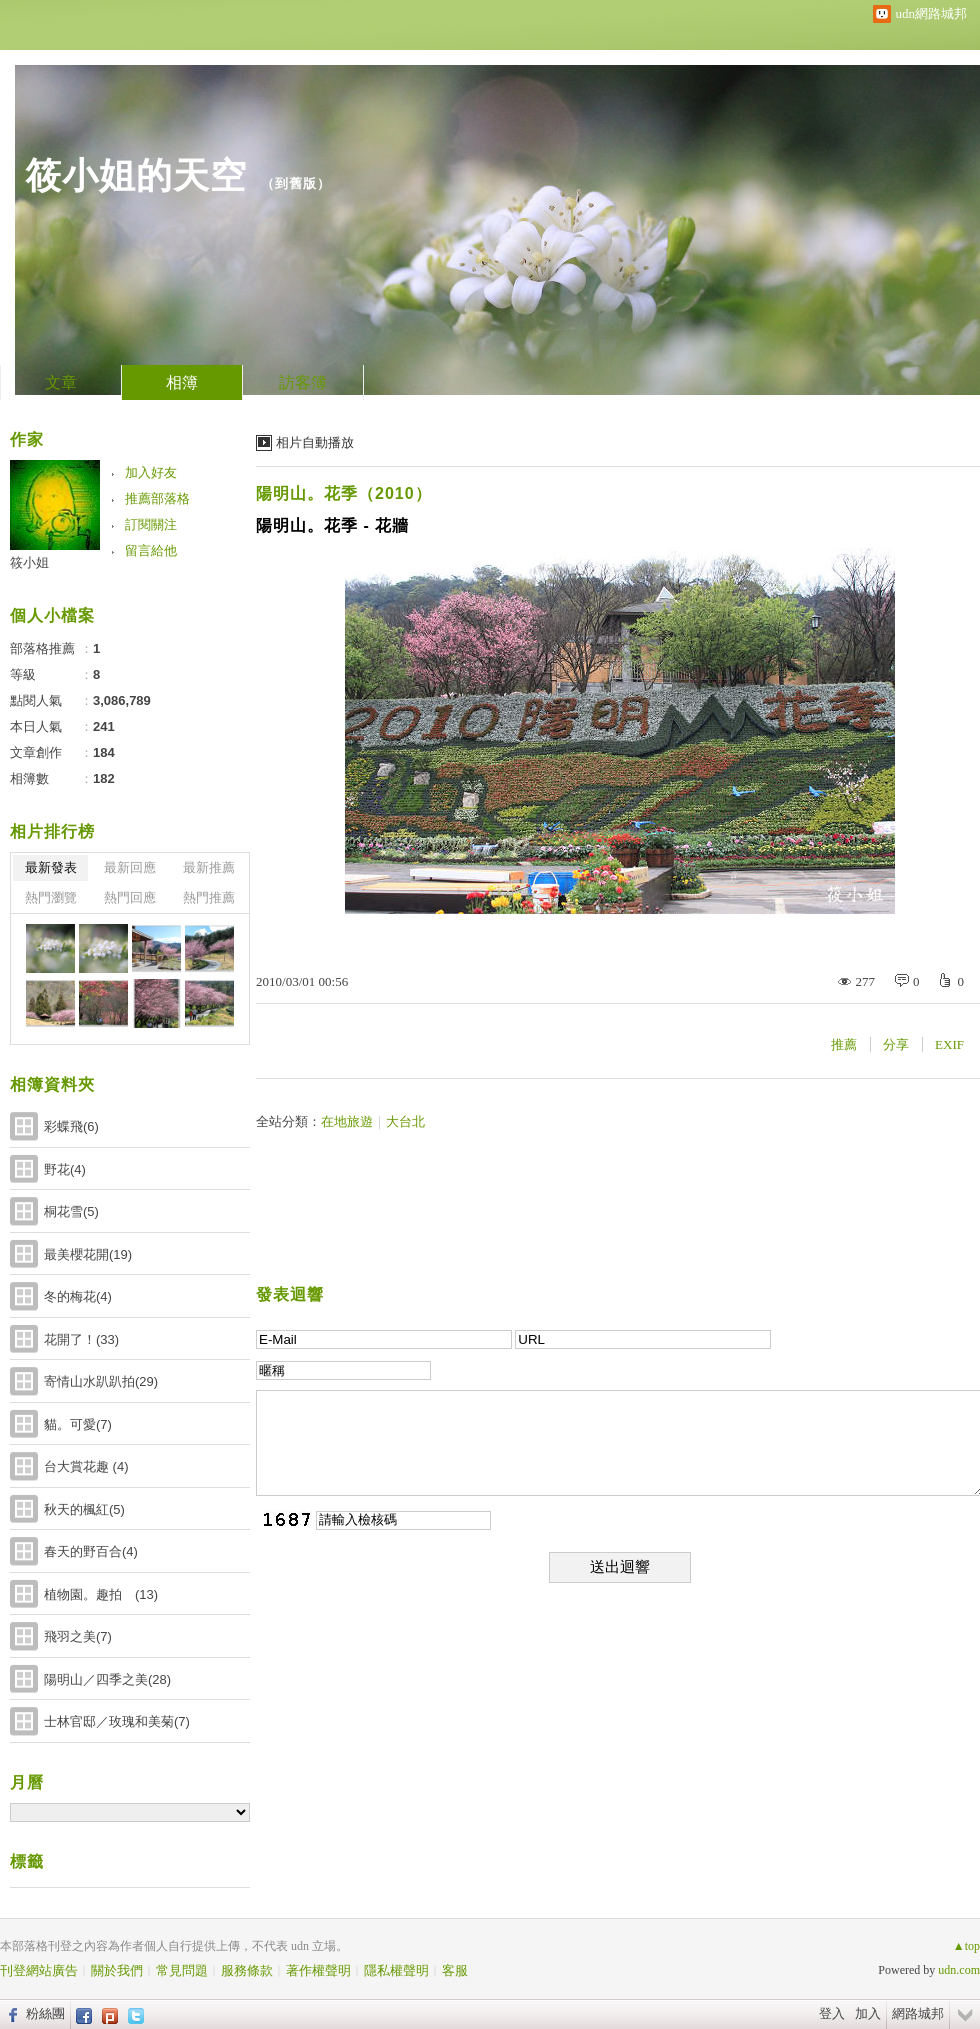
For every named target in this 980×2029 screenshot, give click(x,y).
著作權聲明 (318, 1970)
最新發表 (51, 867)
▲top (966, 1946)
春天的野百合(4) (91, 1551)
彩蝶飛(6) (71, 1126)
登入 (832, 2013)
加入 (868, 2013)
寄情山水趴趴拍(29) (101, 1381)
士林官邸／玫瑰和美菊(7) (117, 1721)
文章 (61, 382)
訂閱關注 (151, 524)
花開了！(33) (81, 1339)
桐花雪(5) (71, 1211)
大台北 (405, 1121)
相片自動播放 (315, 442)
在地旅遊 (347, 1121)
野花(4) (65, 1169)
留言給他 (151, 550)
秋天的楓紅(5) (84, 1509)
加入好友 (151, 472)
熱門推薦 (209, 897)
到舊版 (296, 183)
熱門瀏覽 (51, 897)
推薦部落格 (157, 498)
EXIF (949, 1044)
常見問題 (182, 1970)
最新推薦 (209, 867)
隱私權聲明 (396, 1970)
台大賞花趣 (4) (86, 1466)
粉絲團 (45, 2013)
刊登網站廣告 (39, 1970)
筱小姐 (29, 562)
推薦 (844, 1044)
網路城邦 (918, 2013)
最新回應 (130, 867)
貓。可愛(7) (78, 1424)
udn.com (959, 1970)
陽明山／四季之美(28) (107, 1679)
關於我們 (117, 1970)
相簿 (182, 382)
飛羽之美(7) (78, 1636)
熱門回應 (130, 897)
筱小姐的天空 (136, 175)
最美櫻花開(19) (88, 1254)
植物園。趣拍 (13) (101, 1594)
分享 (896, 1044)
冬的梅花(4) (78, 1296)
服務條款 (247, 1970)
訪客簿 (303, 382)
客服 (455, 1970)
